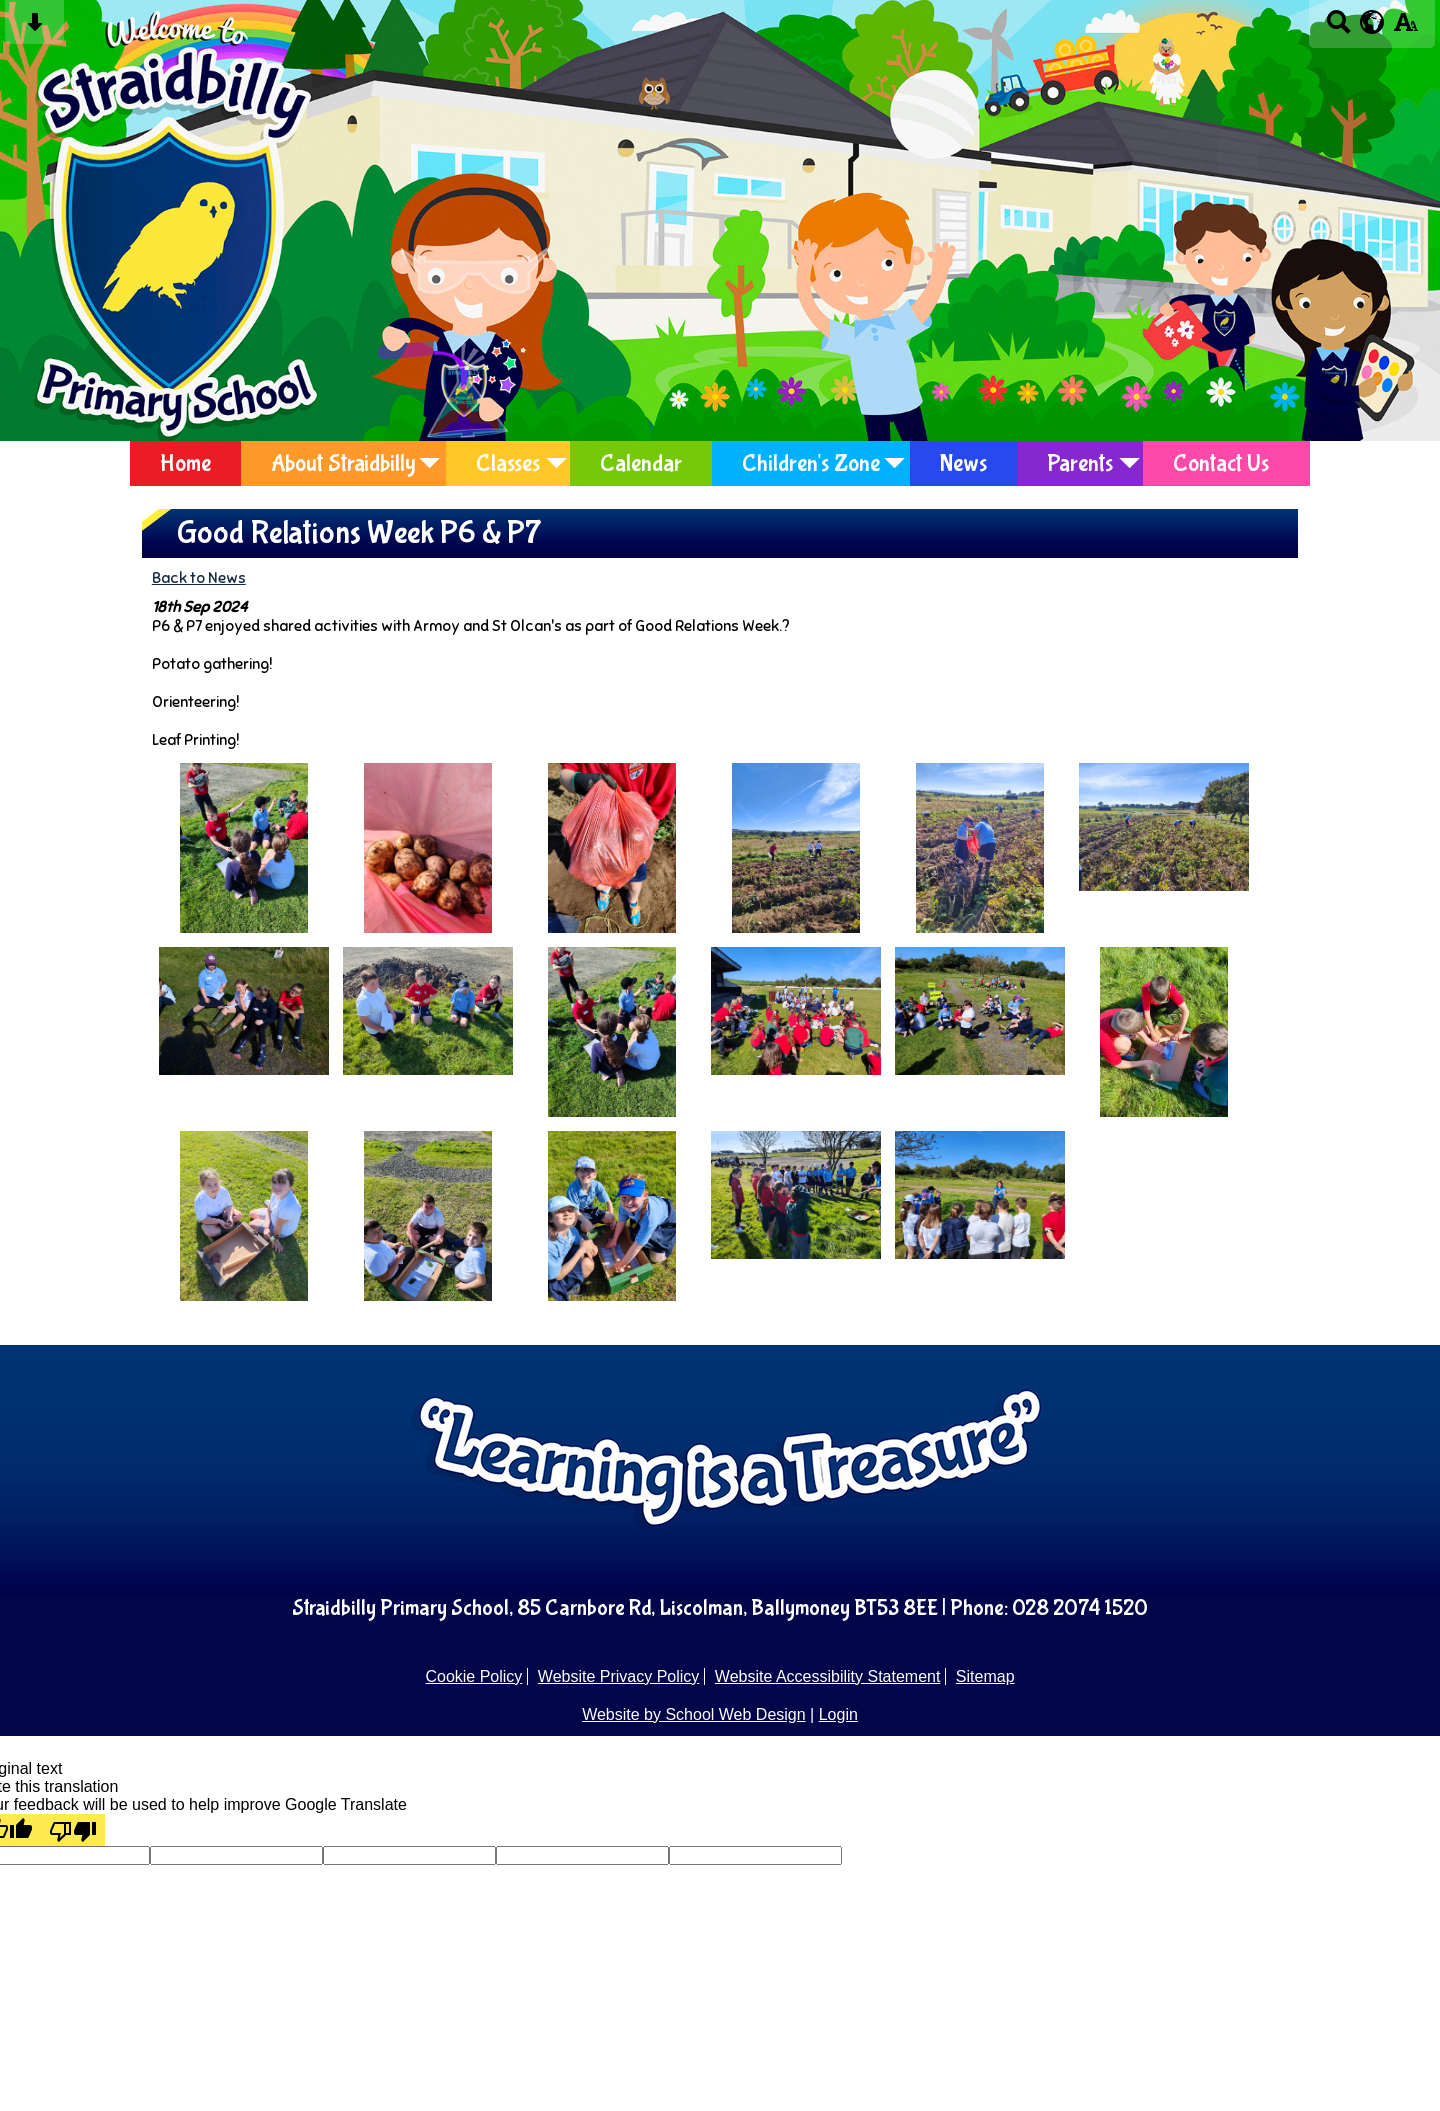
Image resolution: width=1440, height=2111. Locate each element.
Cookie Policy (473, 1676)
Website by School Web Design (694, 1714)
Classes (508, 463)
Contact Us (1221, 463)
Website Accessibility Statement (828, 1676)
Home (185, 463)
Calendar (641, 463)
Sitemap (985, 1676)
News (963, 463)
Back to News (199, 577)
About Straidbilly (343, 463)
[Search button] (1338, 28)
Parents (1080, 463)
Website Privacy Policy (619, 1676)
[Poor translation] (73, 1830)
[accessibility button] (1405, 28)
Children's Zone (811, 463)
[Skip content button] (34, 28)
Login (838, 1714)
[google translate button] (1372, 22)
